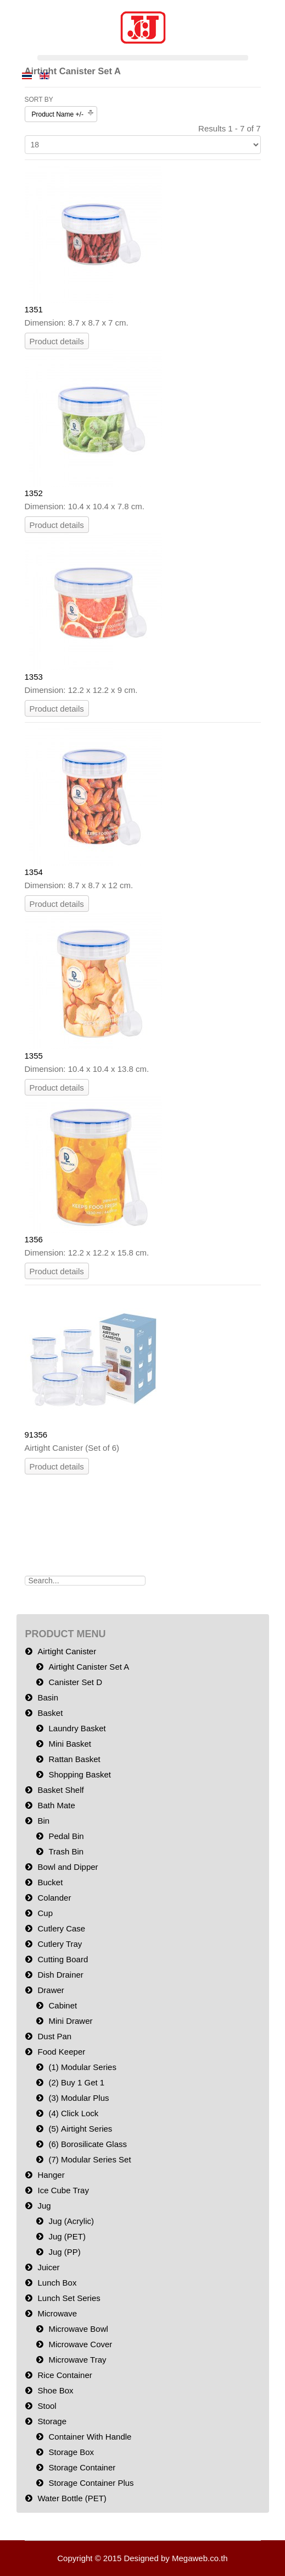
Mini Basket (70, 1743)
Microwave (57, 2313)
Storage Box (71, 2452)
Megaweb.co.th (200, 2558)
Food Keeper (62, 2051)
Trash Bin (66, 1851)
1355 (34, 1055)
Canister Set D (76, 1682)
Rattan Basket (74, 1759)
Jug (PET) (67, 2236)
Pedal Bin (66, 1836)
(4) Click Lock (74, 2113)
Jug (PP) (65, 2251)
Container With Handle (90, 2436)
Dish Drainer (60, 1974)
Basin (48, 1697)
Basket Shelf (61, 1790)
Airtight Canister (67, 1651)
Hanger (51, 2174)
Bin (44, 1820)
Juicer (49, 2267)
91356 (36, 1434)
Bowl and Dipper (68, 1867)
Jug (44, 2205)
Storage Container (82, 2467)
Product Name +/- (57, 114)
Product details (57, 341)
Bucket (50, 1882)
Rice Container (65, 2375)
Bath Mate (56, 1805)
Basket (50, 1713)
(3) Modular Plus (79, 2097)
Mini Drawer (71, 2020)
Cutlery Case (62, 1928)
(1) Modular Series (82, 2067)
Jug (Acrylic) (71, 2221)
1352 (34, 493)
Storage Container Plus (91, 2482)
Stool (47, 2405)
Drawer (51, 1990)
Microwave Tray (78, 2359)
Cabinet (63, 2005)
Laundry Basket (77, 1728)
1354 (34, 872)
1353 (34, 676)
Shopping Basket (80, 1774)
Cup (45, 1913)
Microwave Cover (81, 2344)
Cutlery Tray (60, 1943)
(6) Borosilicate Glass (88, 2144)
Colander (54, 1897)
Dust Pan (55, 2036)
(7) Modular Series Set (90, 2159)
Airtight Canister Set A (89, 1666)
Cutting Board (63, 1959)
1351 (34, 309)
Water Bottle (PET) (72, 2498)
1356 (34, 1239)
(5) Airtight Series (81, 2128)
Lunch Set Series (69, 2298)
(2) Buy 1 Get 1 (77, 2082)
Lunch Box (57, 2282)
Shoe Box (56, 2390)
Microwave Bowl (78, 2328)
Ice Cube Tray (63, 2190)
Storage (52, 2421)
